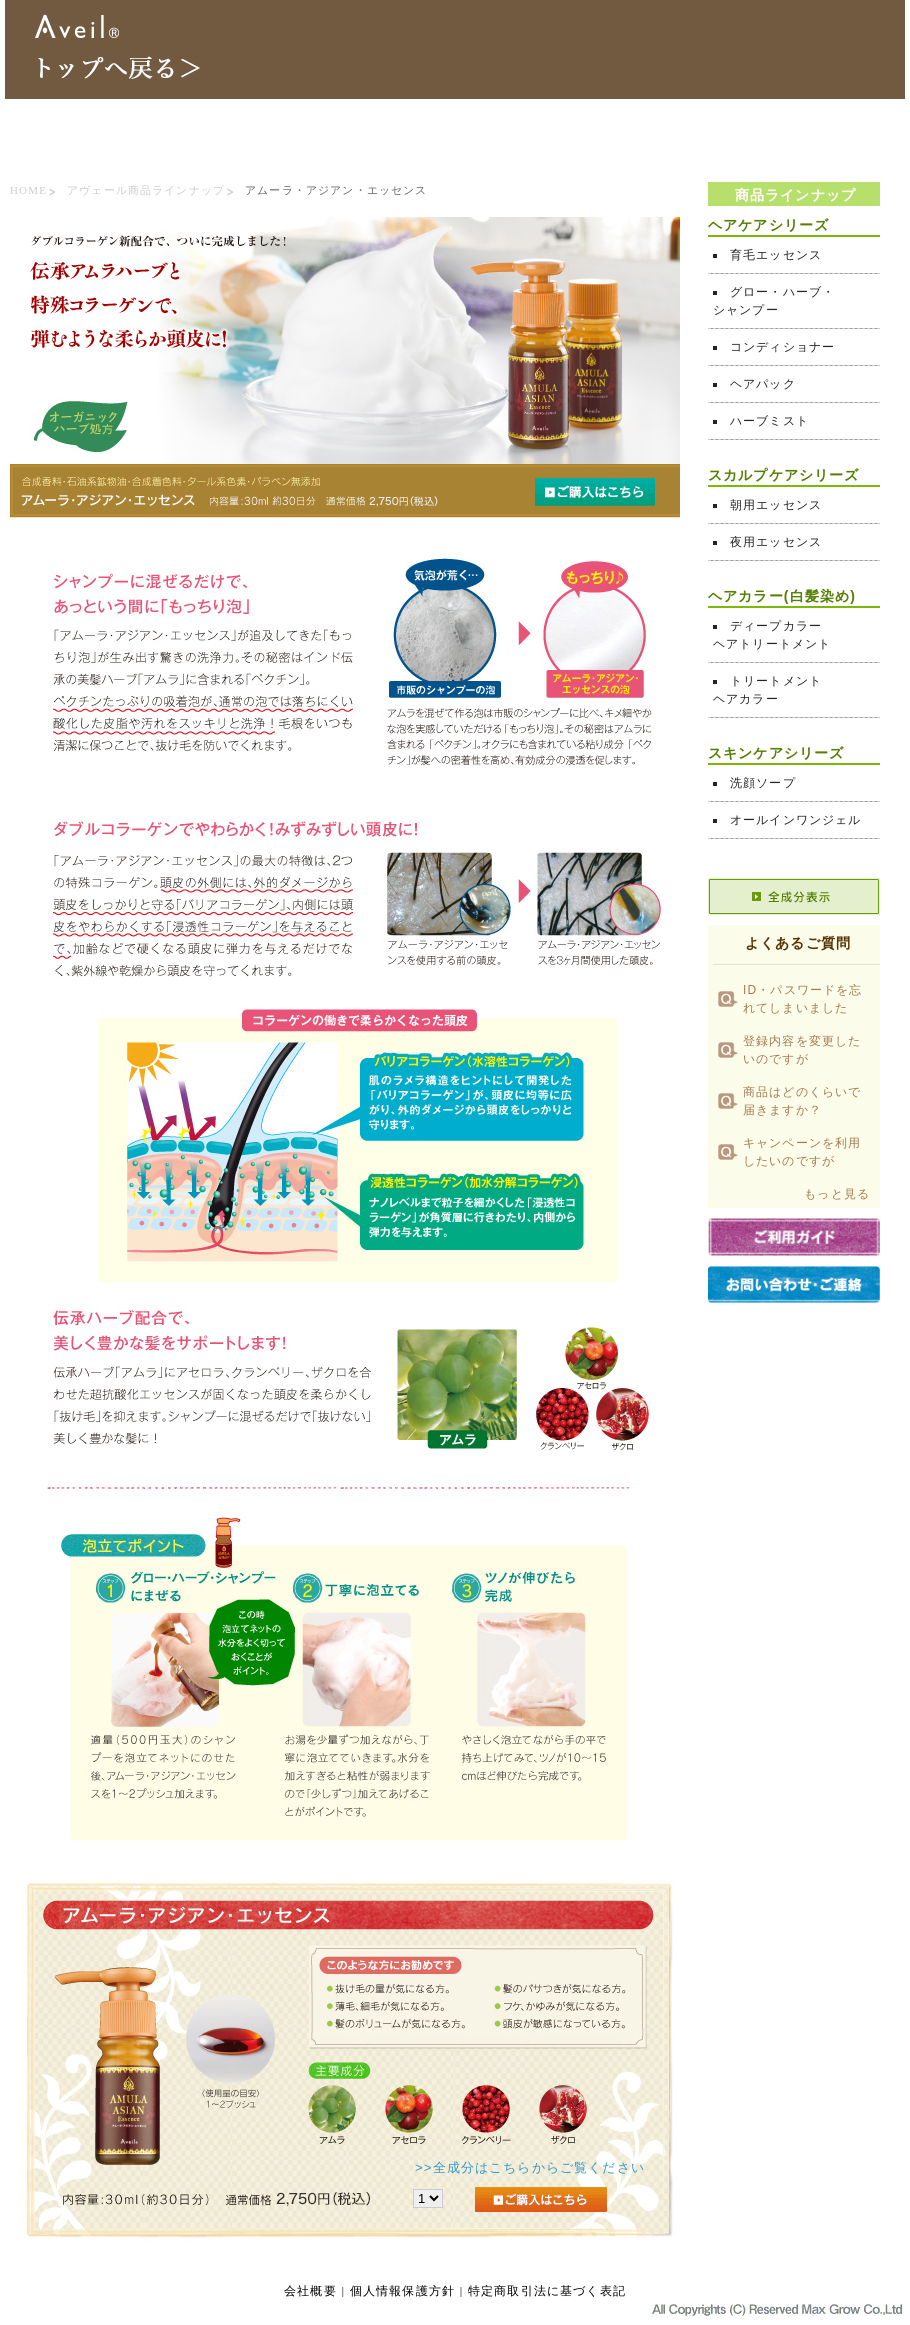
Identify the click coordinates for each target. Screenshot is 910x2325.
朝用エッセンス (776, 505)
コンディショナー (782, 347)
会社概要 (310, 2290)
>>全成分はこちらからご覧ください (530, 2167)
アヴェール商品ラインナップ (146, 190)
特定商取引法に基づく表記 (547, 2290)
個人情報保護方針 (402, 2290)
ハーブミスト (769, 421)
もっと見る (837, 1194)
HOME (28, 190)
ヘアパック (763, 384)
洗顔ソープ (763, 783)
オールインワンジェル (796, 820)
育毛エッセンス (776, 255)
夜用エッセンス (776, 542)
